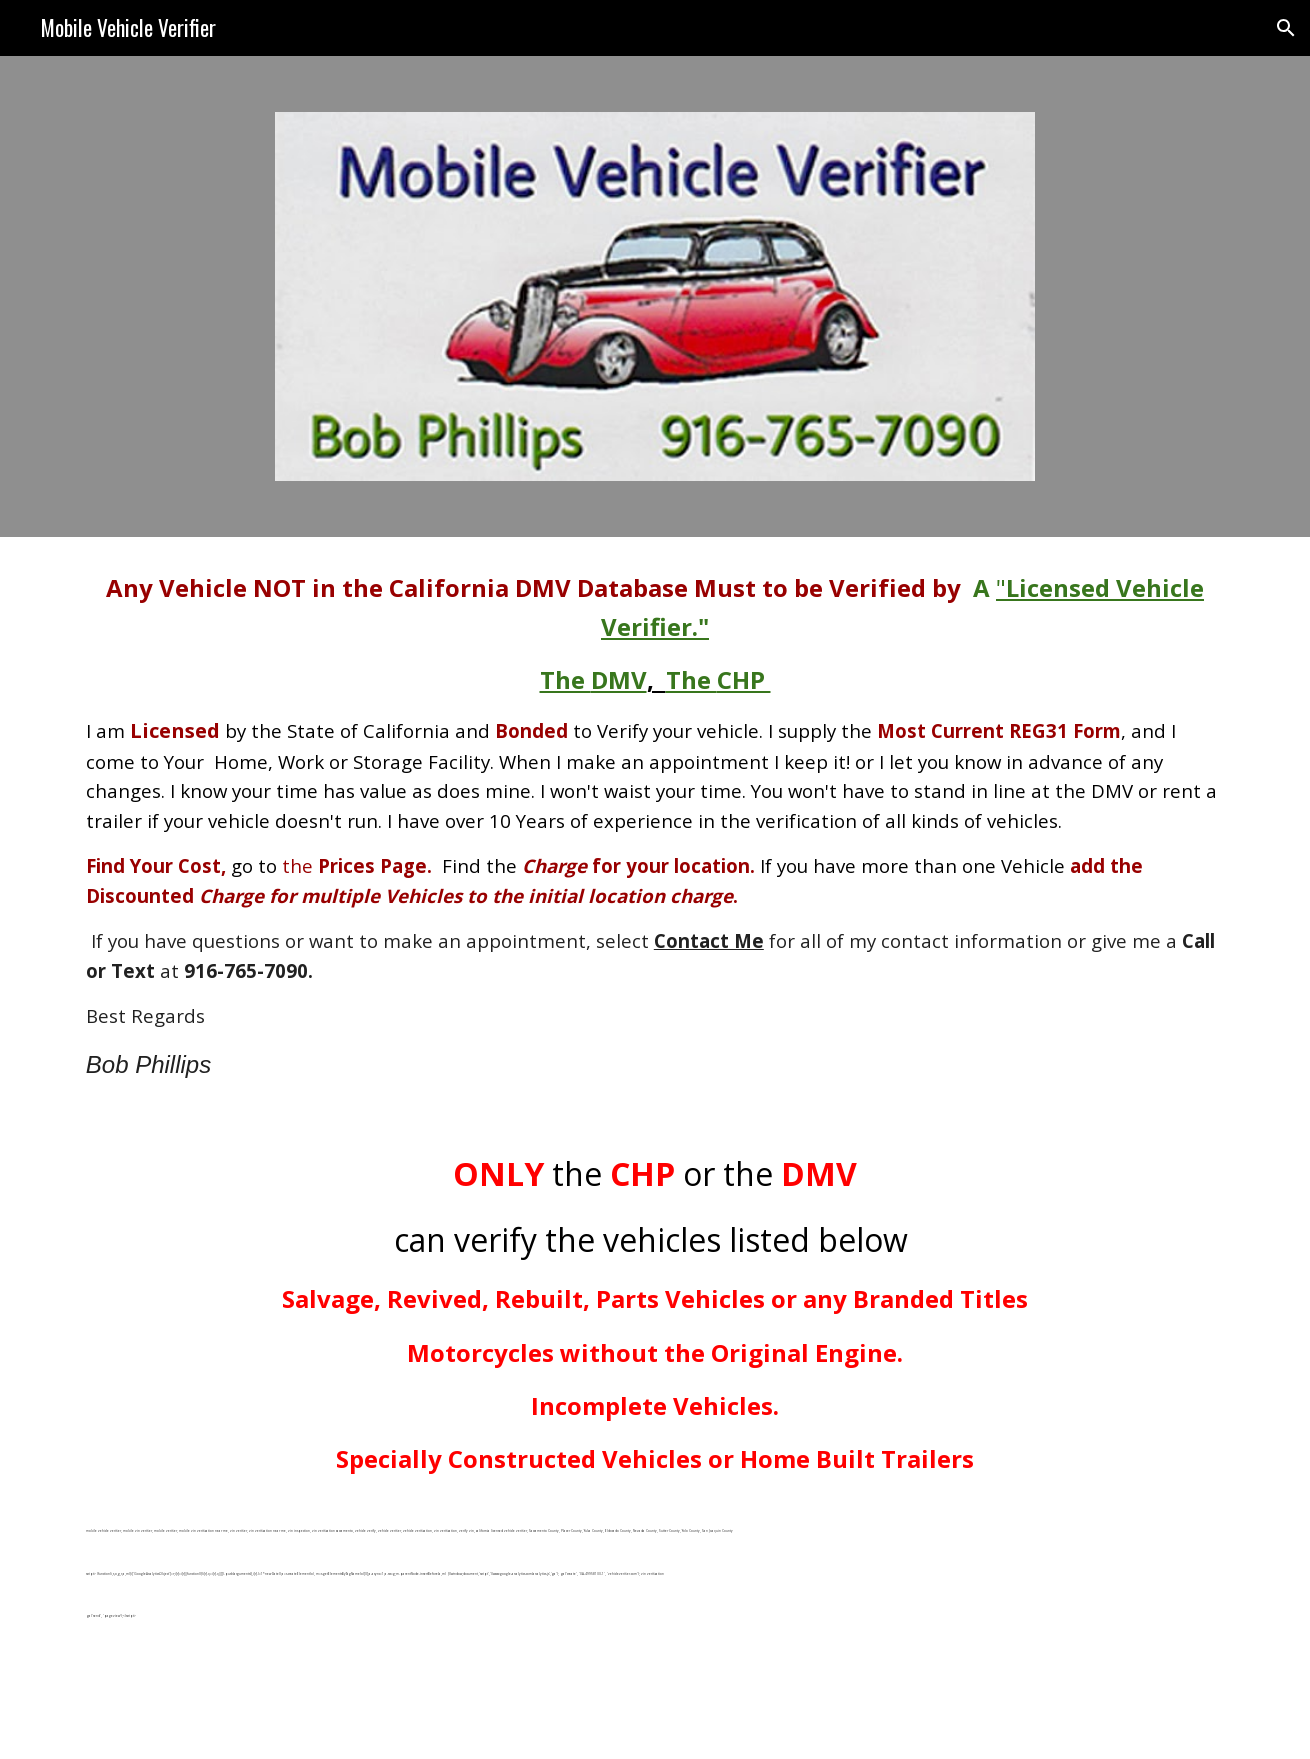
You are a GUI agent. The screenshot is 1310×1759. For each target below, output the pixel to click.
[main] (655, 826)
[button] (1286, 28)
